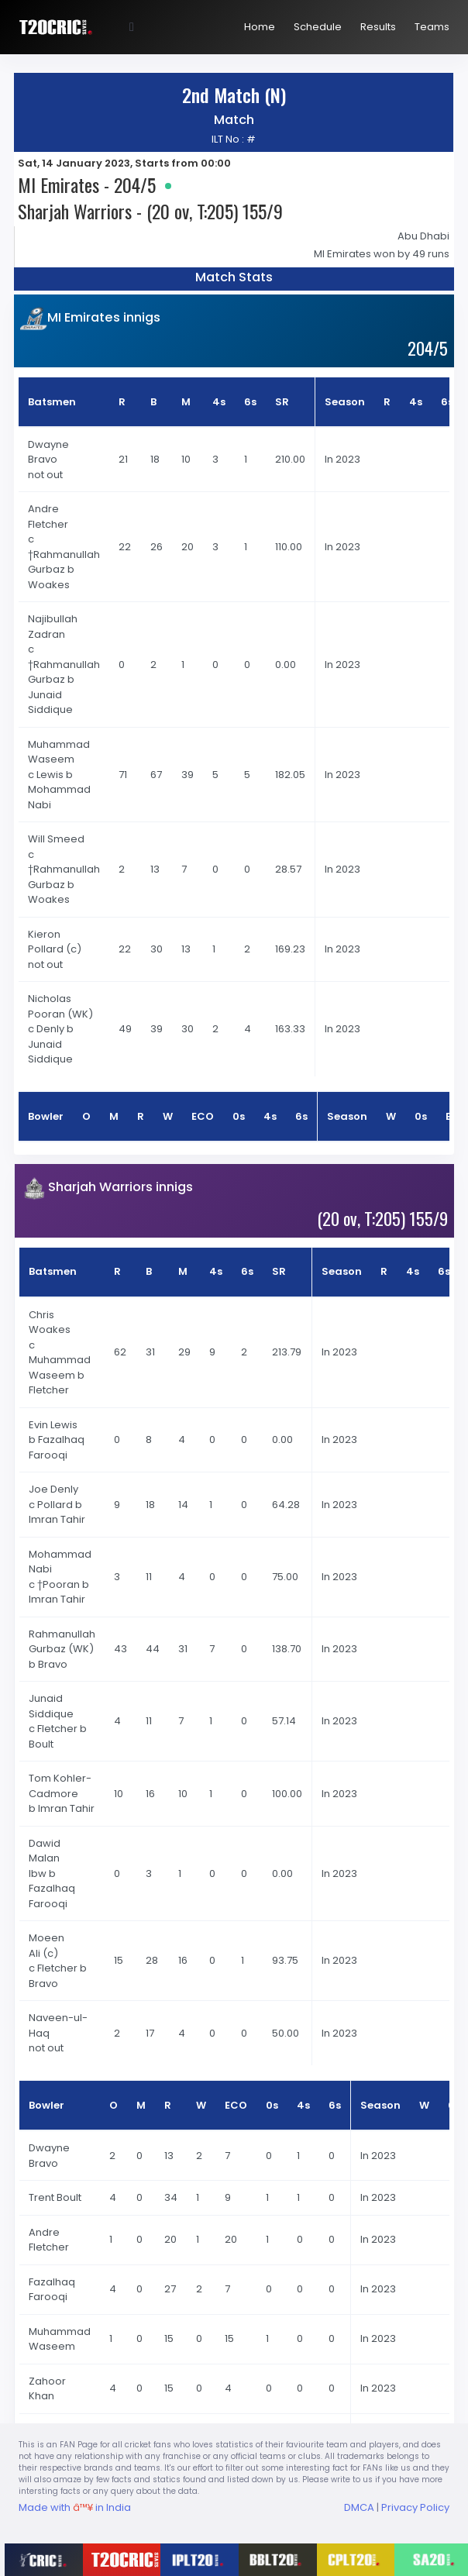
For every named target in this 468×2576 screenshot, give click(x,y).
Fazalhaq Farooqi (52, 2290)
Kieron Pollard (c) (54, 942)
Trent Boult (55, 2197)
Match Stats (234, 277)
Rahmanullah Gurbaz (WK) (62, 1642)
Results (378, 26)
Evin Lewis (54, 1424)
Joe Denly (55, 1489)
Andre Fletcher (49, 516)
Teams (432, 26)
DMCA (359, 2507)
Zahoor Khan (47, 2389)
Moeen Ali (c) (46, 1945)
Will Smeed (57, 839)
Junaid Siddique (52, 1706)
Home (259, 26)
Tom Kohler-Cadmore (60, 1786)
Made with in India (75, 2507)
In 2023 (342, 459)
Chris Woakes (51, 1322)
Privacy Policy (415, 2507)
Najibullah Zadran (52, 626)
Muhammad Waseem (59, 752)
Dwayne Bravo (48, 452)
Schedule (318, 26)
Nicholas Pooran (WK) (60, 1006)
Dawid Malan (45, 1851)
